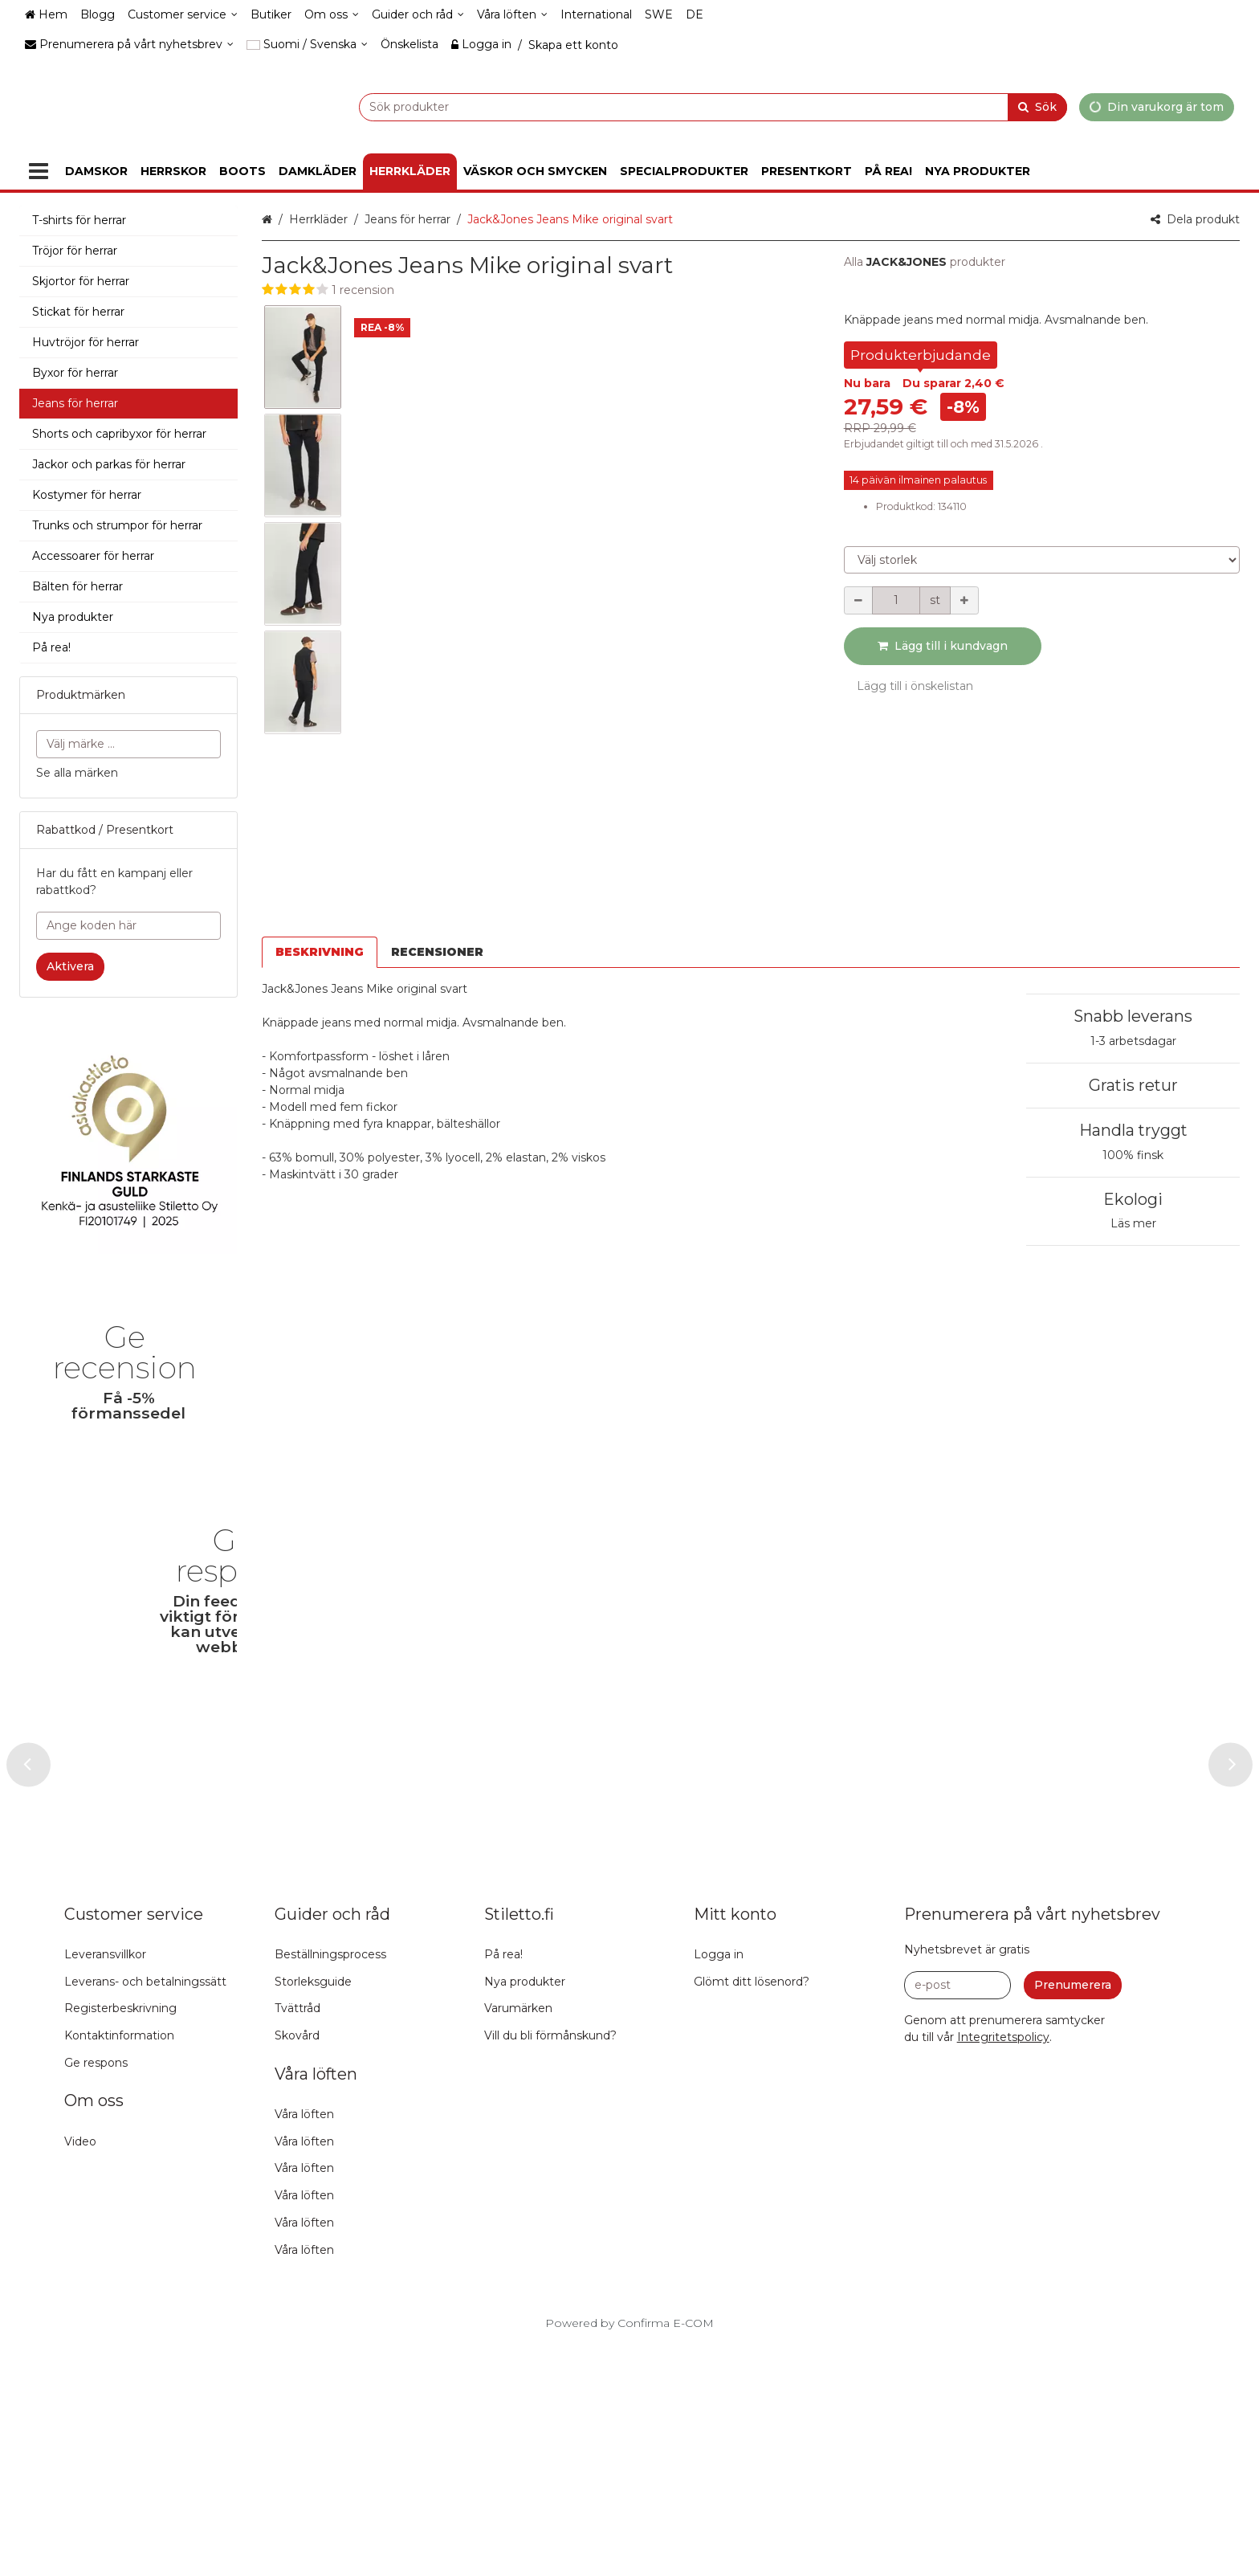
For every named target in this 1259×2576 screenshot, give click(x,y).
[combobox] (673, 106)
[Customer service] (182, 15)
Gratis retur (1133, 1085)
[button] (537, 290)
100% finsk (1132, 1155)
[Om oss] (331, 15)
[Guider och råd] (418, 15)
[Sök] (1037, 106)
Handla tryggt (1133, 1130)
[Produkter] (38, 171)
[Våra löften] (512, 15)
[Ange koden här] (128, 926)
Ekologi (1133, 1199)
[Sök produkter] (673, 106)
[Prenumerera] (1073, 2216)
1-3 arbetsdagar (1133, 1041)
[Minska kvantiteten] (858, 600)
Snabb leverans (1133, 1016)
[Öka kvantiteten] (964, 600)
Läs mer (1133, 1223)
